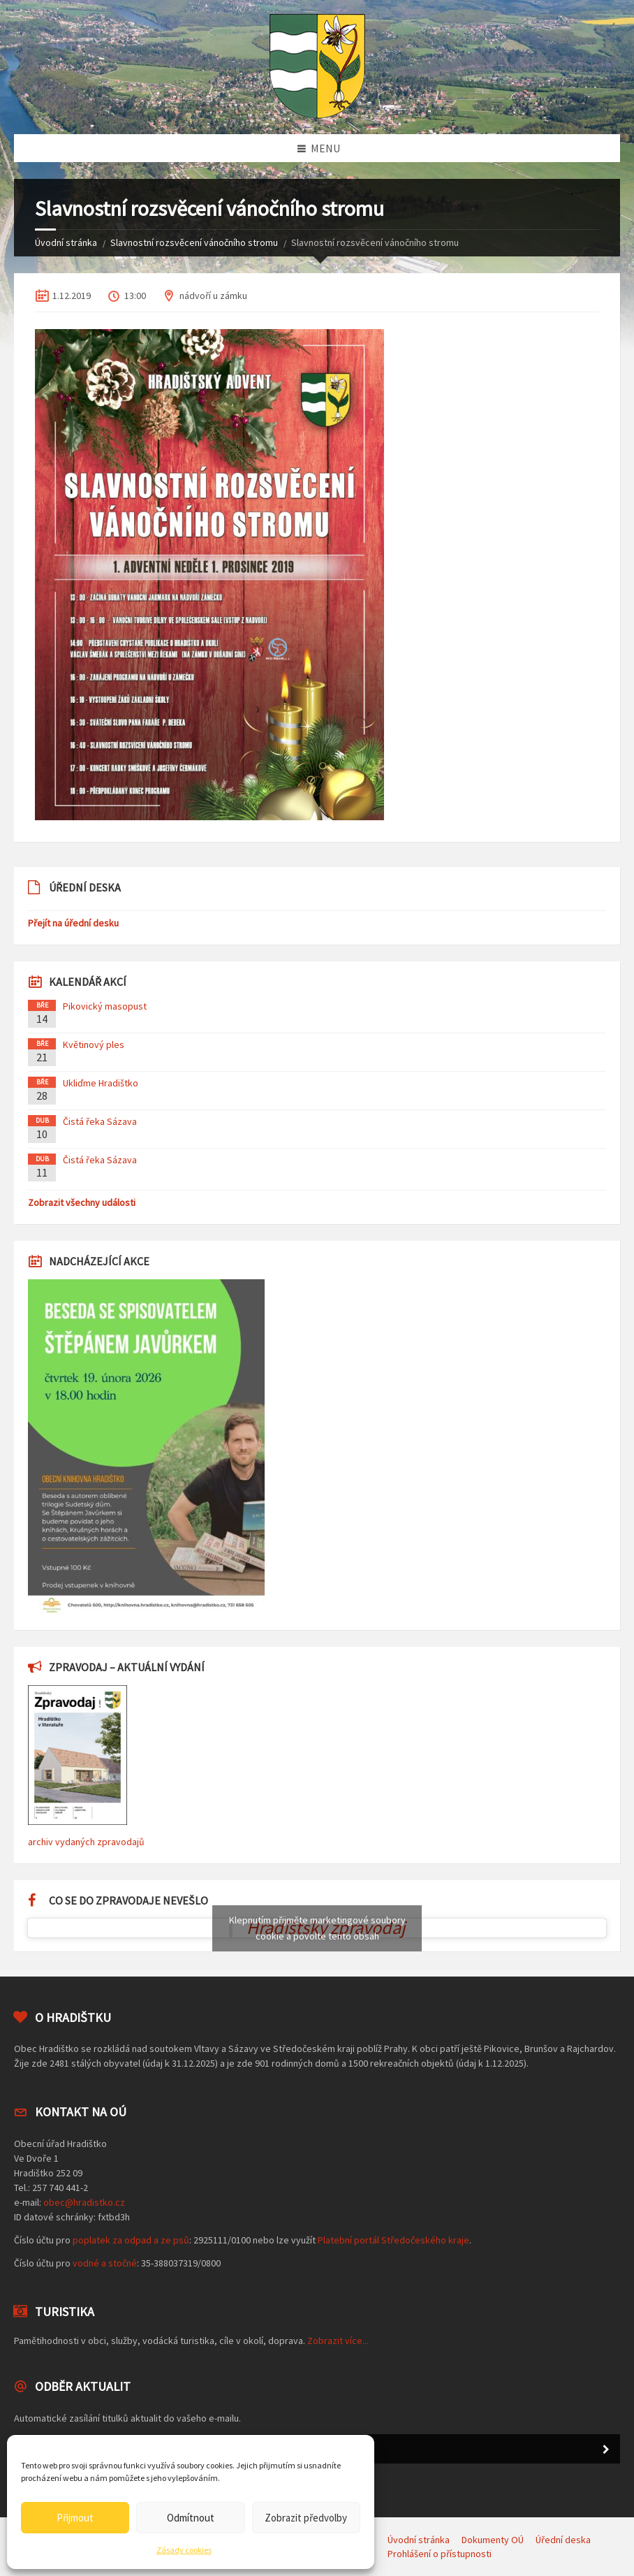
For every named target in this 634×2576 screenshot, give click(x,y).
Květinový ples (93, 1044)
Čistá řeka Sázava (100, 1121)
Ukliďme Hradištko (100, 1083)
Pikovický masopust (105, 1006)
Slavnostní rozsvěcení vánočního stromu (194, 242)
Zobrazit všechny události (81, 1202)
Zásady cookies (184, 2550)
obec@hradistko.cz (84, 2202)
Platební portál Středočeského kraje (393, 2240)
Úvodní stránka (66, 242)
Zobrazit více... (338, 2340)
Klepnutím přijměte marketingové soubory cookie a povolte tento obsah (317, 1928)
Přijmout (75, 2517)
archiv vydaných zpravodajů (86, 1841)
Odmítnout (190, 2517)
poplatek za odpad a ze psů (131, 2240)
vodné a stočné (105, 2263)
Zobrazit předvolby (306, 2517)
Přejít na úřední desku (73, 923)
